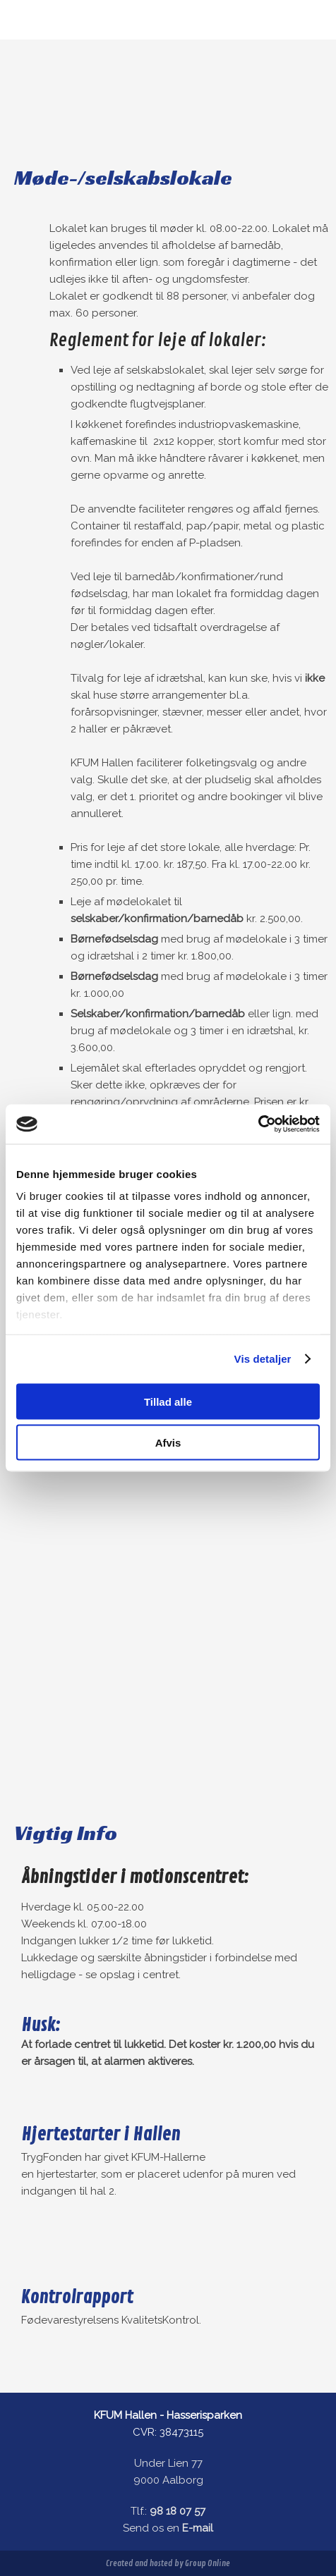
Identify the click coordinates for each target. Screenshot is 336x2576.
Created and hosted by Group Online (168, 2563)
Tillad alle (168, 1401)
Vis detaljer (263, 1359)
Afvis (168, 1443)
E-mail (197, 2528)
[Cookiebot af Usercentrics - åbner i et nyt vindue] (258, 1124)
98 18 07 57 (177, 2511)
